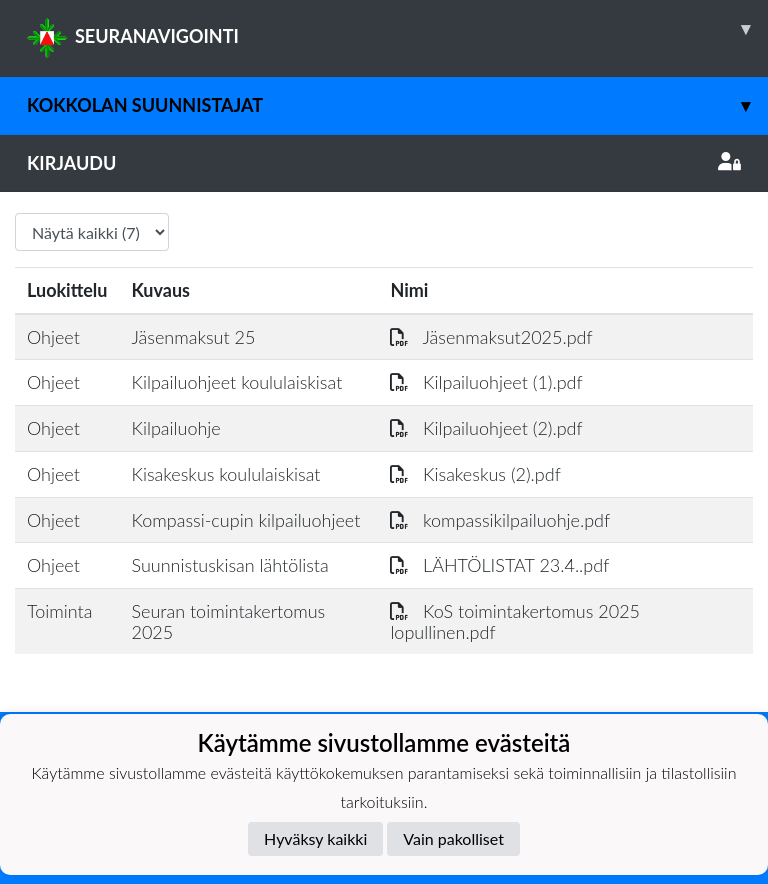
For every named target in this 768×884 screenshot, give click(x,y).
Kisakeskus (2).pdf (475, 474)
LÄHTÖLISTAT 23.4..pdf (499, 565)
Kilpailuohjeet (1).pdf (486, 382)
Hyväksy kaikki (315, 838)
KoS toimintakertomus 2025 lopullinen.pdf (515, 621)
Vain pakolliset (453, 838)
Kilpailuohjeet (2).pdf (486, 428)
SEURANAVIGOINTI (397, 29)
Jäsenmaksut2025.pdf (491, 337)
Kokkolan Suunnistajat (397, 105)
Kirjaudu (384, 163)
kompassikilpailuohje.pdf (500, 520)
